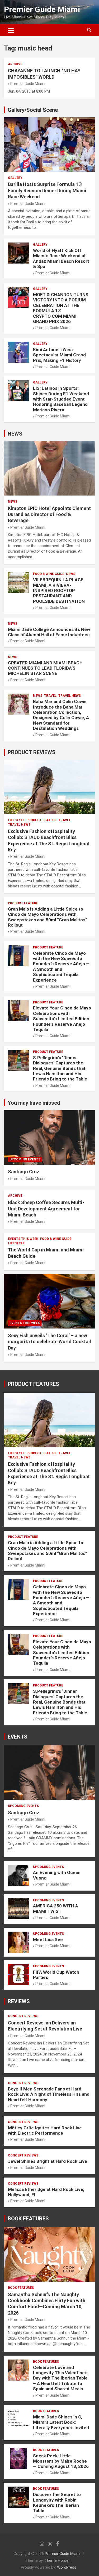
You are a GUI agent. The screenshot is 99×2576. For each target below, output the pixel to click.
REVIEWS (19, 2001)
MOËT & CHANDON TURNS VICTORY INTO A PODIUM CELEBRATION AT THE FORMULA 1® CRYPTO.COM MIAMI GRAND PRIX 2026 (60, 308)
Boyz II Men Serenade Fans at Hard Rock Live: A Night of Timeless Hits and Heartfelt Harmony (48, 2094)
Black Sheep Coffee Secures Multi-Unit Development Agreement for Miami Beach (46, 1209)
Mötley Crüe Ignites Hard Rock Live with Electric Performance (45, 2130)
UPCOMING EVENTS (25, 1159)
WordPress (66, 2567)
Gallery (15, 178)
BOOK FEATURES (28, 2218)
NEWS (15, 434)
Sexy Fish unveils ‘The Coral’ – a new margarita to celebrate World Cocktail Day (49, 1342)
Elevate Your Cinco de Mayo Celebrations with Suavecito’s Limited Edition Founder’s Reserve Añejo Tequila (62, 1018)
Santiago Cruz (23, 1171)
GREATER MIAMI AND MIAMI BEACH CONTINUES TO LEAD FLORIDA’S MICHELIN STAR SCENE (45, 668)
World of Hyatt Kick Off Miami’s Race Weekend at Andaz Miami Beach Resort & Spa (61, 258)
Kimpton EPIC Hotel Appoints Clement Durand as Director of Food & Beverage (49, 514)
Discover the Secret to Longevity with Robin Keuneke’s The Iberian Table (57, 2502)
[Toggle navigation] (11, 30)
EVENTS (17, 1737)
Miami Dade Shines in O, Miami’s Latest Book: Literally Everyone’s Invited (61, 2422)
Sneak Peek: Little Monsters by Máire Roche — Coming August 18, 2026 (61, 2461)
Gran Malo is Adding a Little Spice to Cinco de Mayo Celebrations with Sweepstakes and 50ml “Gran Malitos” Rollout (47, 917)
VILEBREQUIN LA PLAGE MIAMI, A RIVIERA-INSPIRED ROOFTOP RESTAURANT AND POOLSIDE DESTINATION (59, 590)
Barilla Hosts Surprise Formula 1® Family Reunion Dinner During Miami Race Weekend (47, 190)
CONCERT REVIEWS (23, 2016)
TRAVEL (50, 696)
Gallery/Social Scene (33, 110)
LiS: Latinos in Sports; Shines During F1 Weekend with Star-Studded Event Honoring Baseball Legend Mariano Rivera (61, 399)
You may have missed (34, 1103)
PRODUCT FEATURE (41, 820)
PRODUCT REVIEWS (31, 752)
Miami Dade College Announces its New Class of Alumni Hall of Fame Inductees (49, 632)
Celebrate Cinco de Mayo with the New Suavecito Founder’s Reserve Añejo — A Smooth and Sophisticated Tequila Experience (61, 967)
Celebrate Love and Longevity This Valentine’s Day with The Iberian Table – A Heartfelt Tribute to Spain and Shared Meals (60, 2378)
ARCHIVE (15, 64)
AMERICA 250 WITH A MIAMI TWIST (55, 1908)
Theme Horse (56, 2560)
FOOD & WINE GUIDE (48, 574)
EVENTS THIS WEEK (23, 1239)
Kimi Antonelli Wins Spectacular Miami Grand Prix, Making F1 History (59, 355)
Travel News (69, 696)
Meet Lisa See (48, 1939)
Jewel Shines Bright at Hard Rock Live (47, 2161)
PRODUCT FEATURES (33, 1384)
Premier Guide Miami (42, 9)
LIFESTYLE (16, 820)
